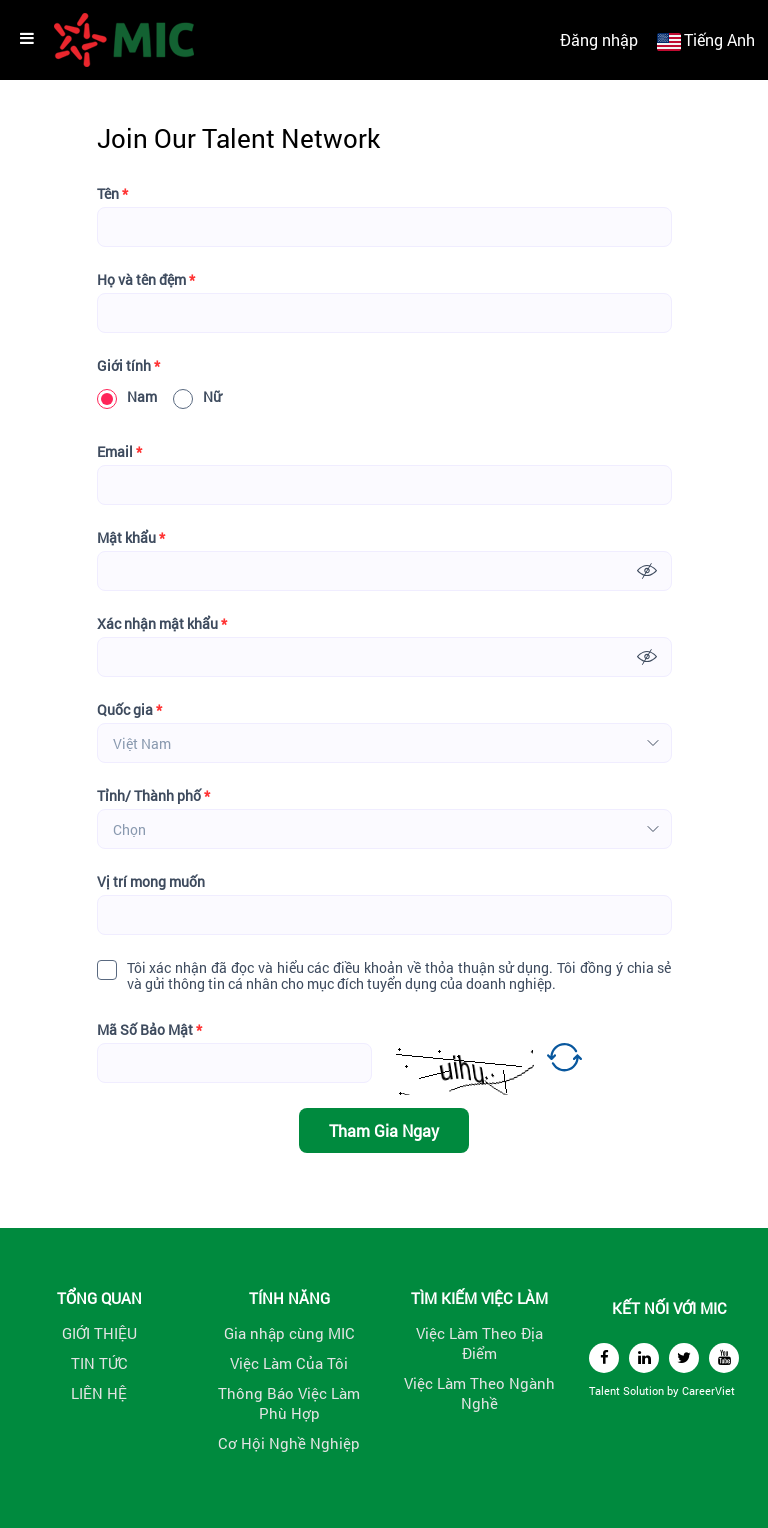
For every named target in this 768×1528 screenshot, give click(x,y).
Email (119, 452)
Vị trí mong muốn (151, 882)
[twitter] (684, 1358)
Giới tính (128, 366)
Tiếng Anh (719, 39)
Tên (112, 194)
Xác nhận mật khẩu (162, 624)
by (674, 1390)
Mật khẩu (131, 538)
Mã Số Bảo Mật (149, 1030)
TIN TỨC (99, 1363)
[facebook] (604, 1358)
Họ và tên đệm (146, 280)
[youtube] (724, 1358)
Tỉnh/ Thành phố (153, 796)
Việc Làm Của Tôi (289, 1363)
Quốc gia (129, 710)
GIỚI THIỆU (99, 1333)
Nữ (197, 397)
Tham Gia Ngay (384, 1130)
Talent (606, 1390)
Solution (645, 1390)
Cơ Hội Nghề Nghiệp (289, 1443)
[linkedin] (644, 1358)
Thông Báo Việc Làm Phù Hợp (289, 1403)
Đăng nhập (599, 39)
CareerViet (708, 1390)
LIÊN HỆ (99, 1393)
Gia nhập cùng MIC (289, 1333)
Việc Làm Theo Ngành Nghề (479, 1393)
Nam (127, 397)
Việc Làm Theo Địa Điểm (479, 1343)
